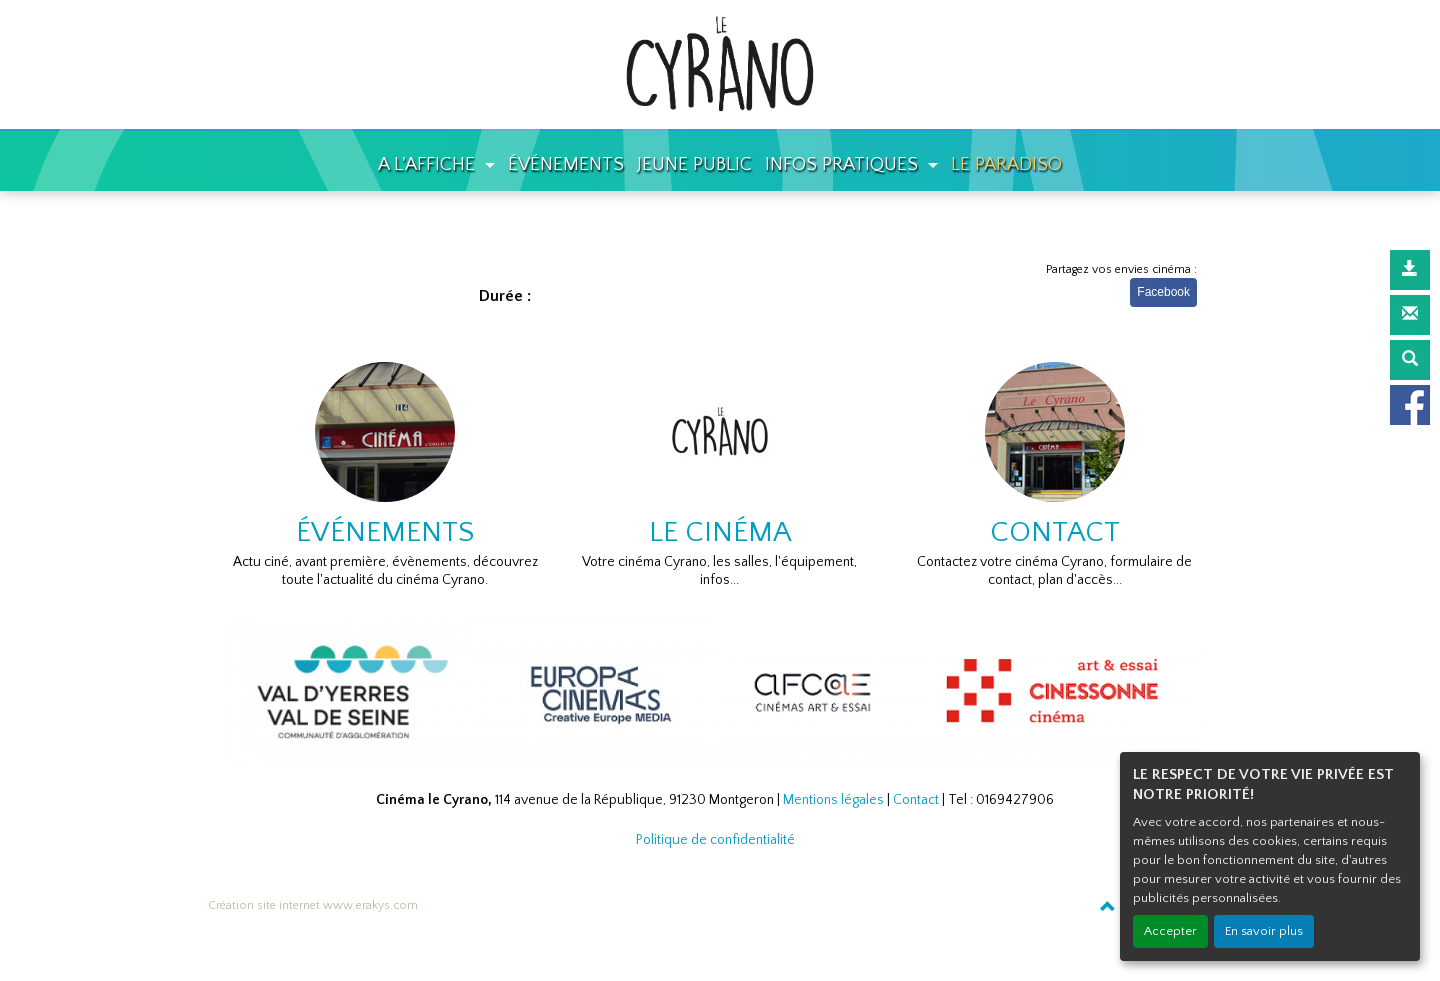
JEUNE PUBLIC (694, 164)
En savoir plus (1264, 931)
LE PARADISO (1006, 164)
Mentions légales (833, 800)
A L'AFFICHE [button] (429, 164)
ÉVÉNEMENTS (566, 164)
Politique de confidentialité (715, 840)
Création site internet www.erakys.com (313, 905)
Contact (916, 800)
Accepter (1170, 931)
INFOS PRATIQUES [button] (844, 164)
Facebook (1163, 292)
